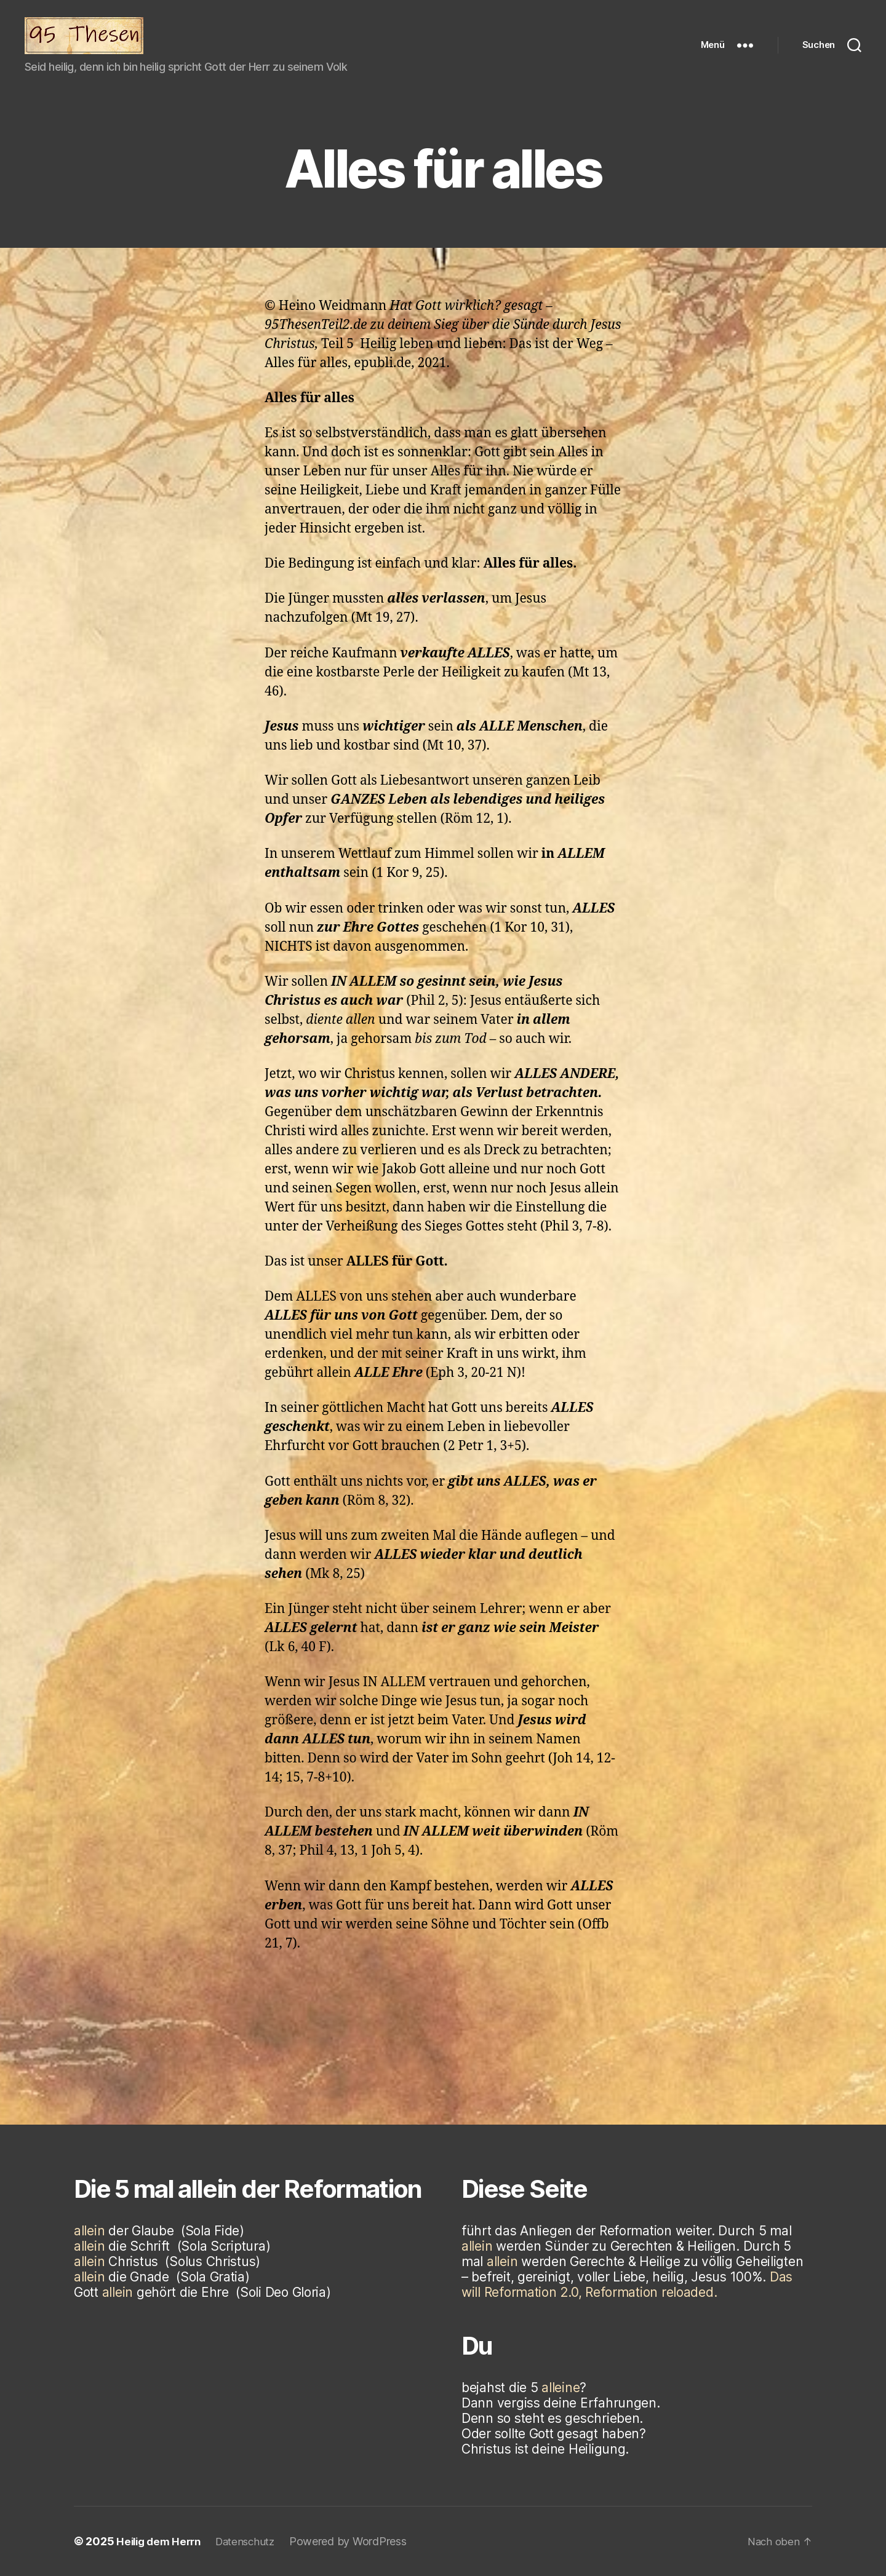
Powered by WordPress (358, 2541)
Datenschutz (253, 2541)
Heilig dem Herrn (161, 2541)
